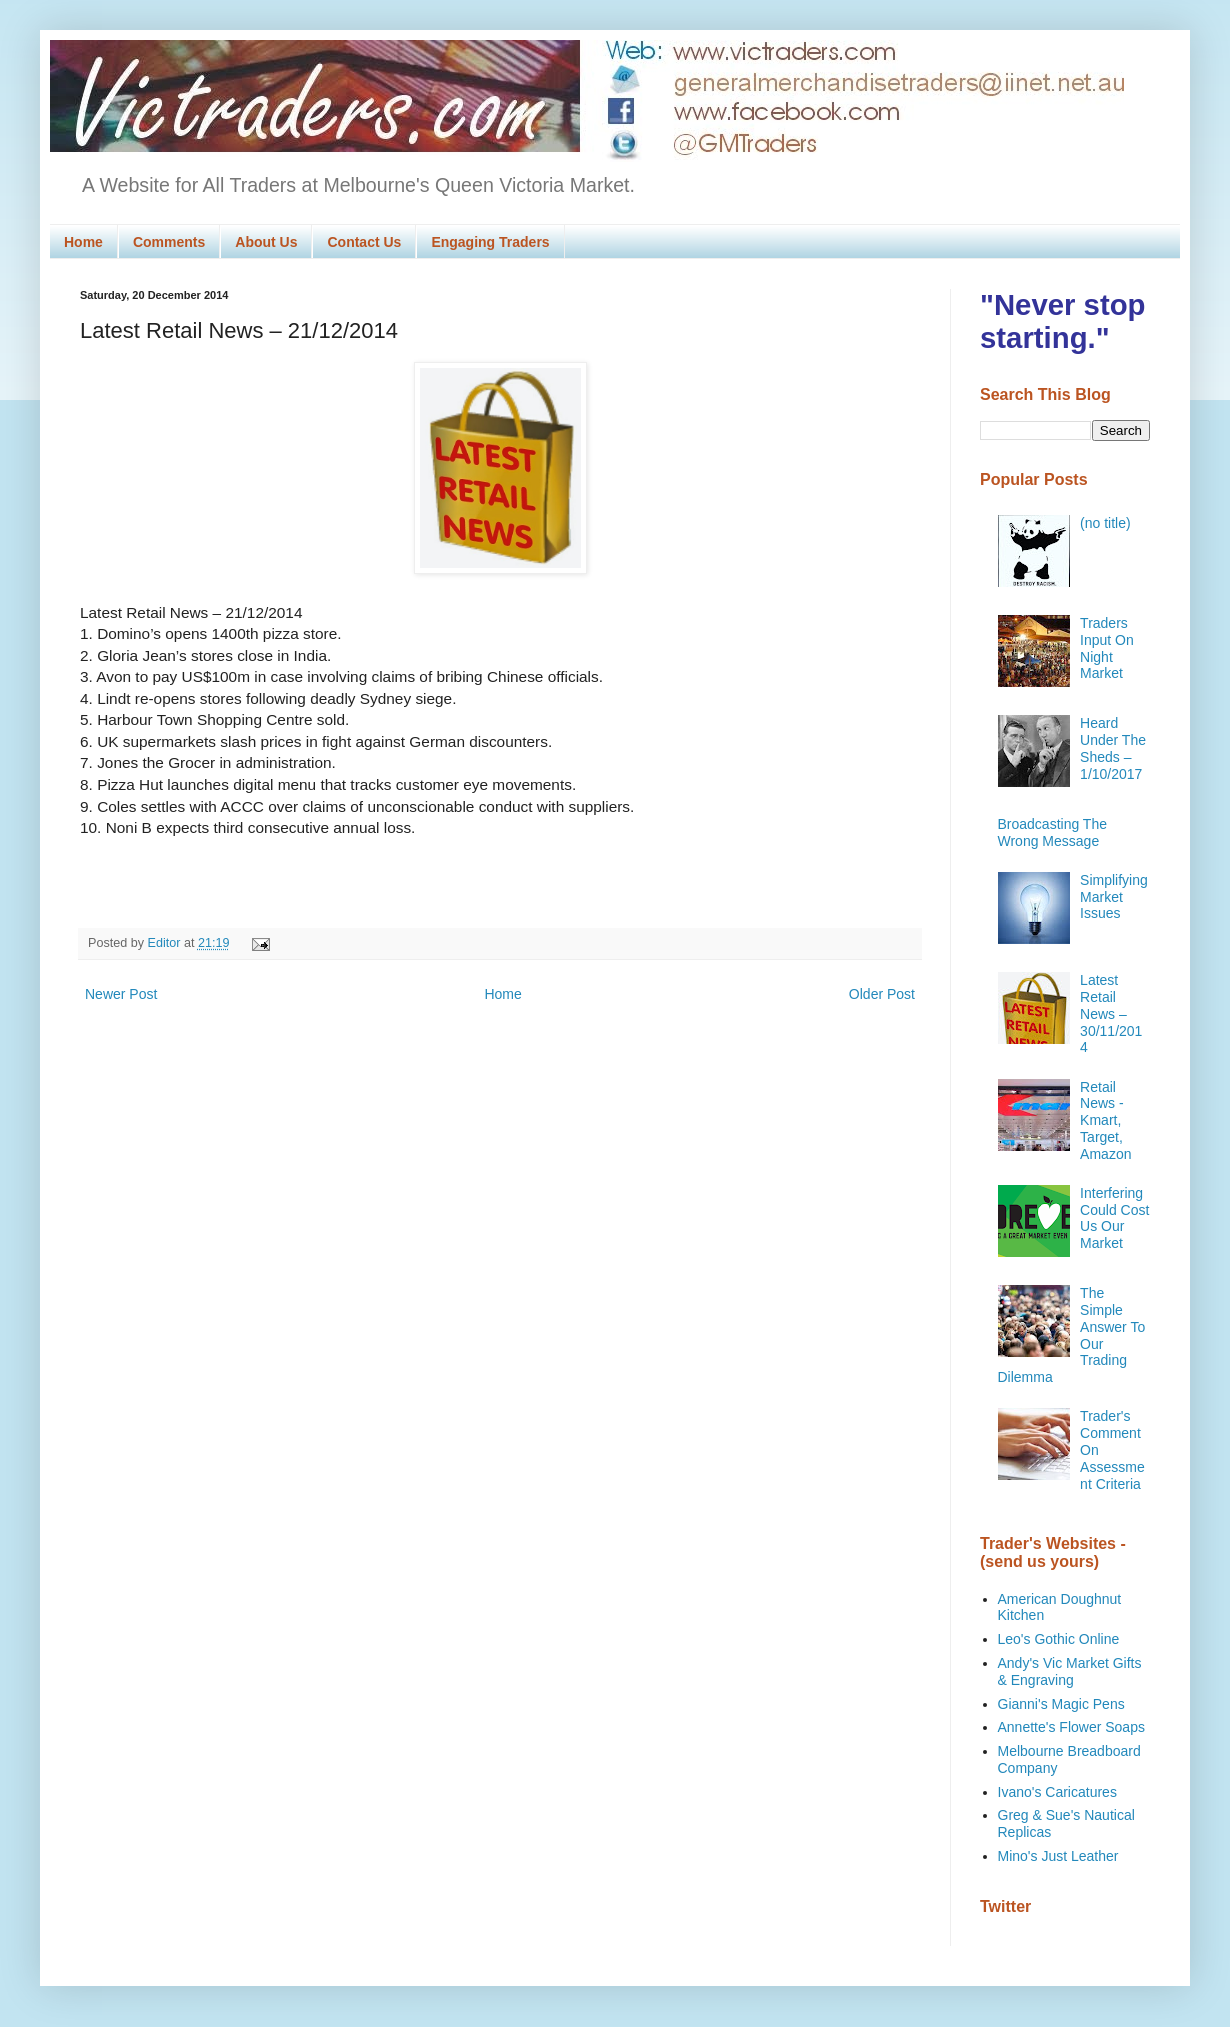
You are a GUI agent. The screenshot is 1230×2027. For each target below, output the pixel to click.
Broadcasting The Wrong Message (1052, 832)
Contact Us (364, 242)
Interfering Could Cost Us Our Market (1114, 1218)
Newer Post (121, 994)
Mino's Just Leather (1058, 1856)
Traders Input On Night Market (1107, 648)
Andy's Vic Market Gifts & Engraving (1070, 1671)
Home (83, 242)
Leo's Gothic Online (1059, 1639)
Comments (169, 242)
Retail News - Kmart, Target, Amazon (1105, 1120)
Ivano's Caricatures (1057, 1792)
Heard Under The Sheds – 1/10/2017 (1113, 748)
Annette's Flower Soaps (1071, 1727)
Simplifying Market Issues (1114, 897)
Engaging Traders (490, 242)
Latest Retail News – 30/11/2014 (1111, 1013)
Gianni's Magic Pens (1061, 1704)
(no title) (1105, 523)
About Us (266, 242)
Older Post (882, 994)
